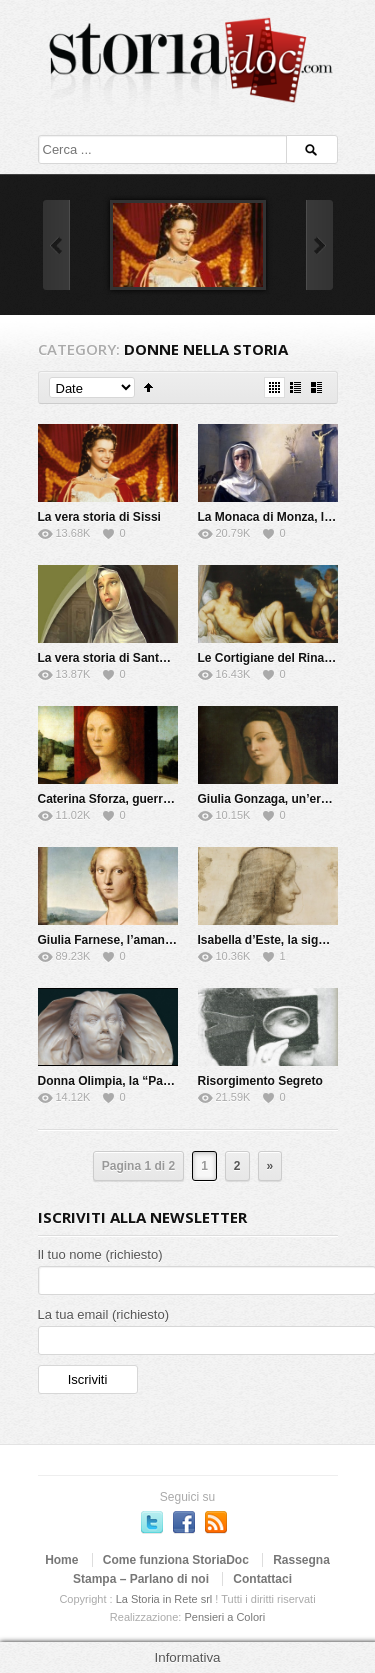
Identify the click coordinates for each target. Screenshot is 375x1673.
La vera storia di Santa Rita (115, 658)
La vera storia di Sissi (99, 517)
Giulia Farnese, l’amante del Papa (133, 940)
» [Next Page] (270, 1166)
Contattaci (262, 1579)
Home (61, 1560)
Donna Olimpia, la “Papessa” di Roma (146, 1081)
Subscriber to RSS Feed (216, 1522)
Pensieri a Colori (224, 1617)
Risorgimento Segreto (260, 1081)
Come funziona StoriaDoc (176, 1560)
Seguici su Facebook (184, 1522)
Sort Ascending (148, 387)
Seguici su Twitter (152, 1522)
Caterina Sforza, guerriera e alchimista (147, 799)
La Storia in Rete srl (164, 1599)
